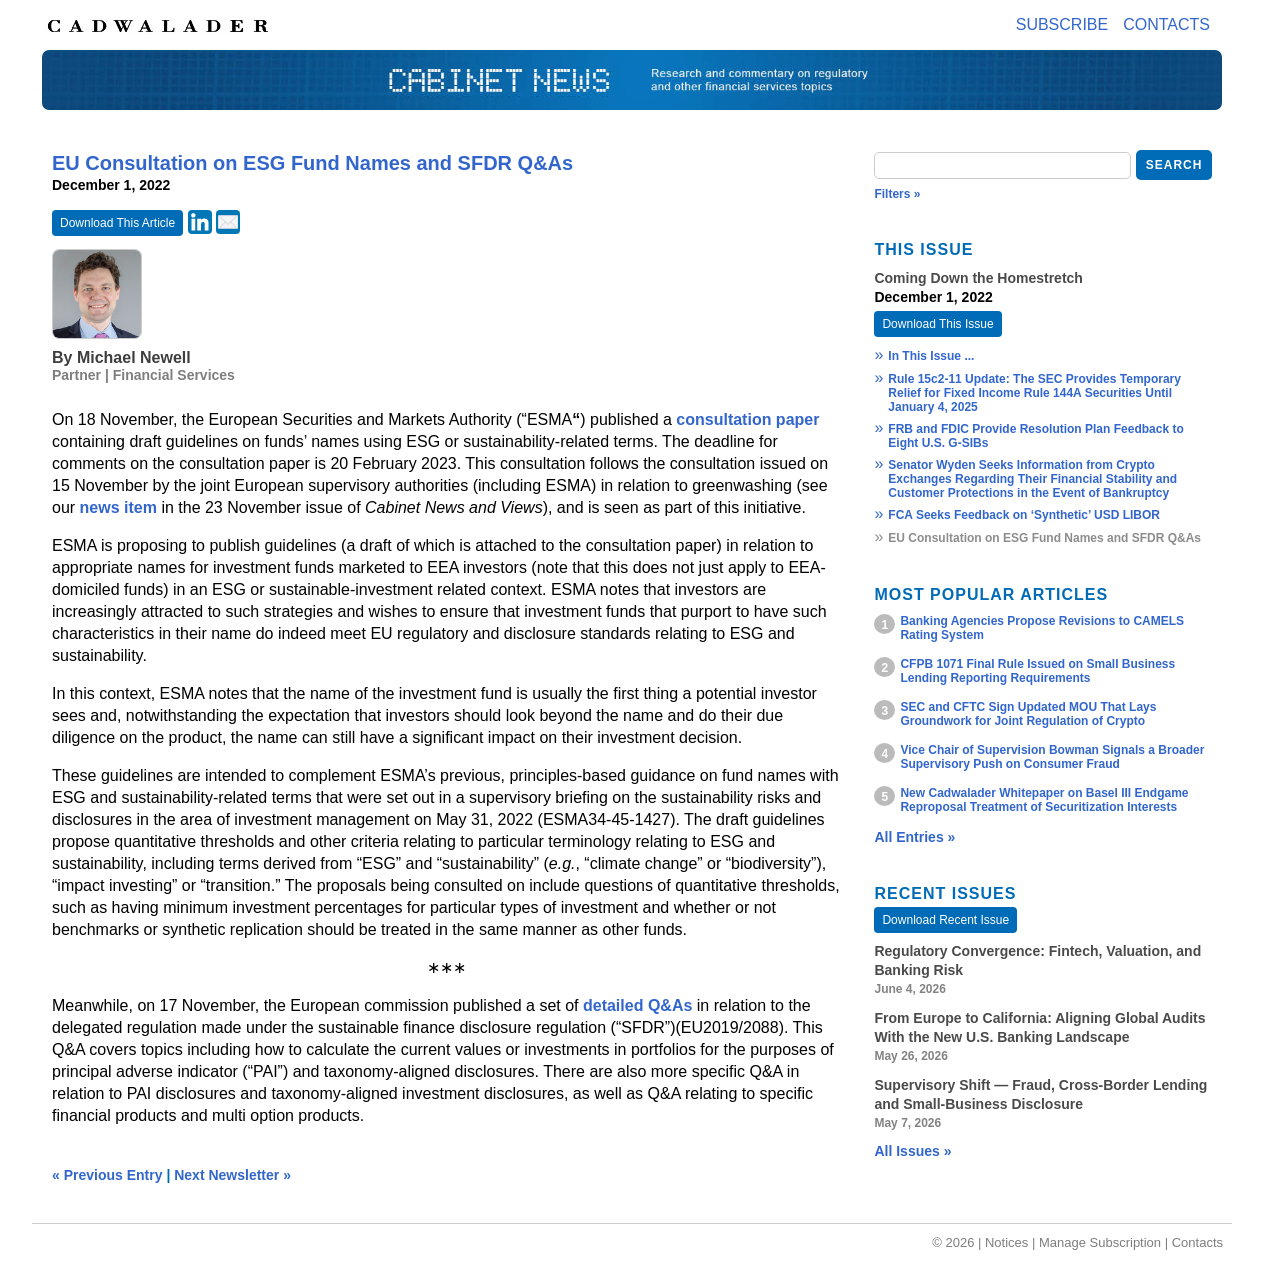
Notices (1006, 1242)
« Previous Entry (107, 1175)
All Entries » (914, 837)
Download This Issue (937, 324)
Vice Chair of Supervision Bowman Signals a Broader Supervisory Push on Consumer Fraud (1052, 757)
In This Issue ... (931, 356)
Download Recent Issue (945, 920)
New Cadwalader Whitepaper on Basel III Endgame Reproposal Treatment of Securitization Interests (1044, 800)
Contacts (1166, 24)
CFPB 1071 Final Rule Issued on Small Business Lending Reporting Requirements (1037, 671)
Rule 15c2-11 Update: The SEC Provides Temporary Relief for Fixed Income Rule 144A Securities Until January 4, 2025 (1034, 393)
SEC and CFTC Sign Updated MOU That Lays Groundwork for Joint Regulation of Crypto (1028, 714)
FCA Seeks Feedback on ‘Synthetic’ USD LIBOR (1024, 515)
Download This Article (117, 223)
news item (118, 507)
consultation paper (747, 419)
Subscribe (1062, 24)
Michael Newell (134, 357)
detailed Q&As (637, 1005)
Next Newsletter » (232, 1175)
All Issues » (912, 1151)
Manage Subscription (1100, 1242)
